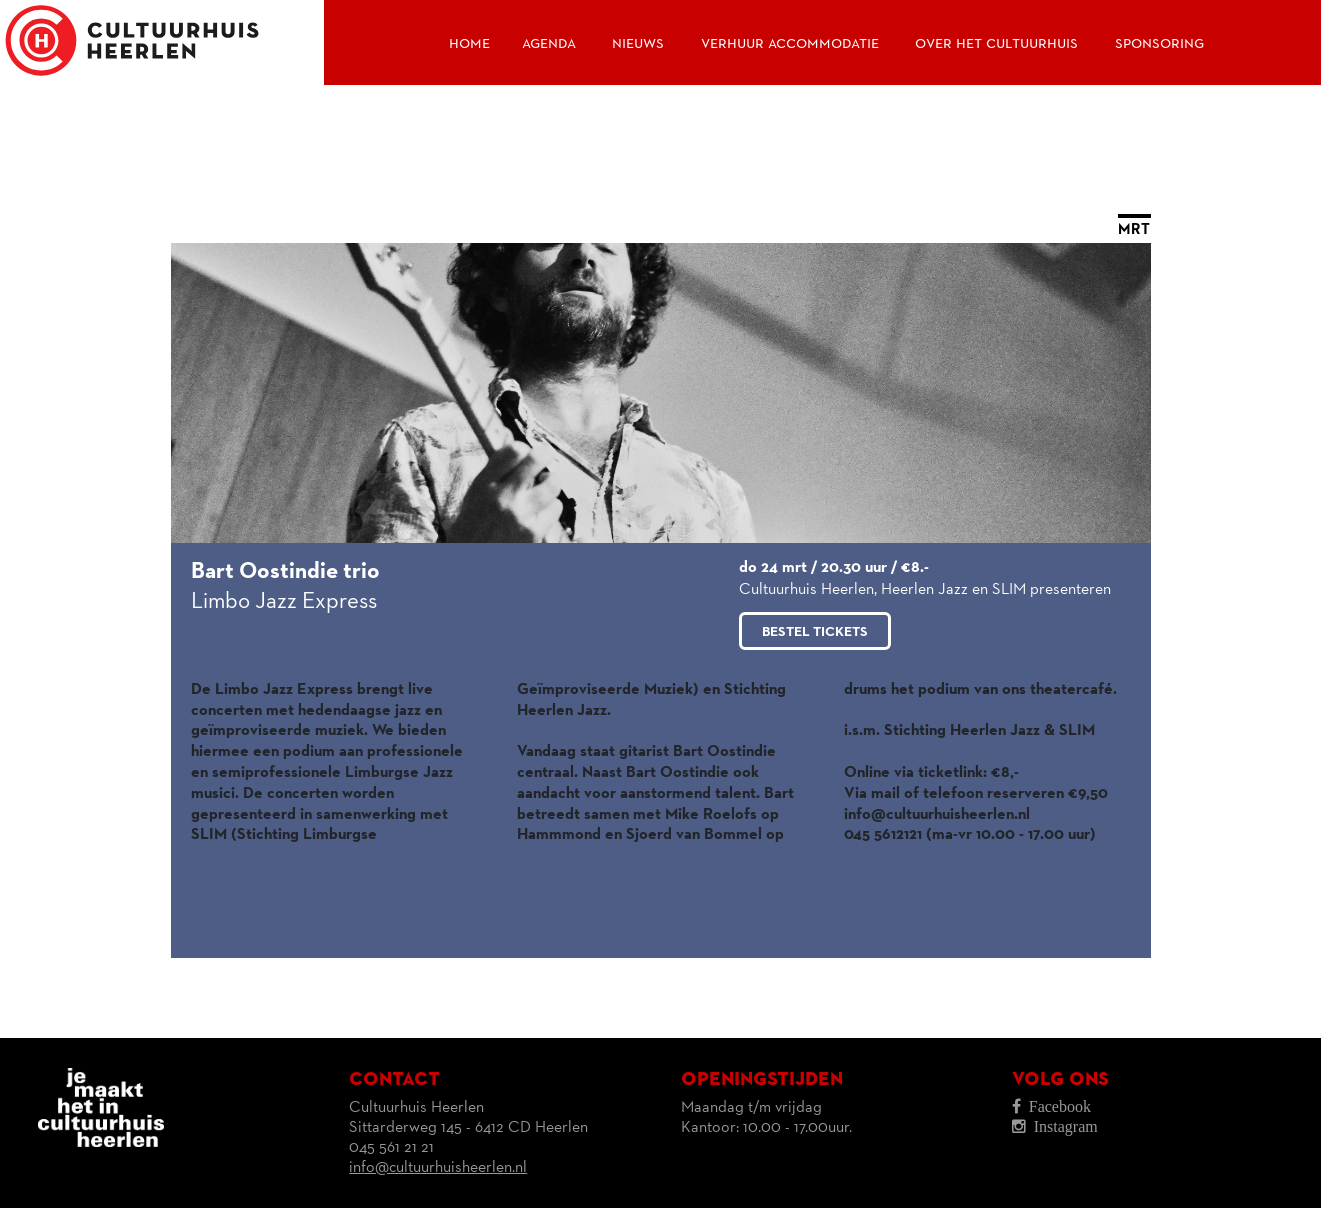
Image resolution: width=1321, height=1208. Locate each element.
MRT (1134, 229)
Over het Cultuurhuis (996, 43)
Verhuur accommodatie (790, 43)
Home (469, 43)
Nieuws (638, 43)
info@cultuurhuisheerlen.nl (438, 1168)
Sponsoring (1159, 43)
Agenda (549, 43)
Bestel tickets (815, 632)
